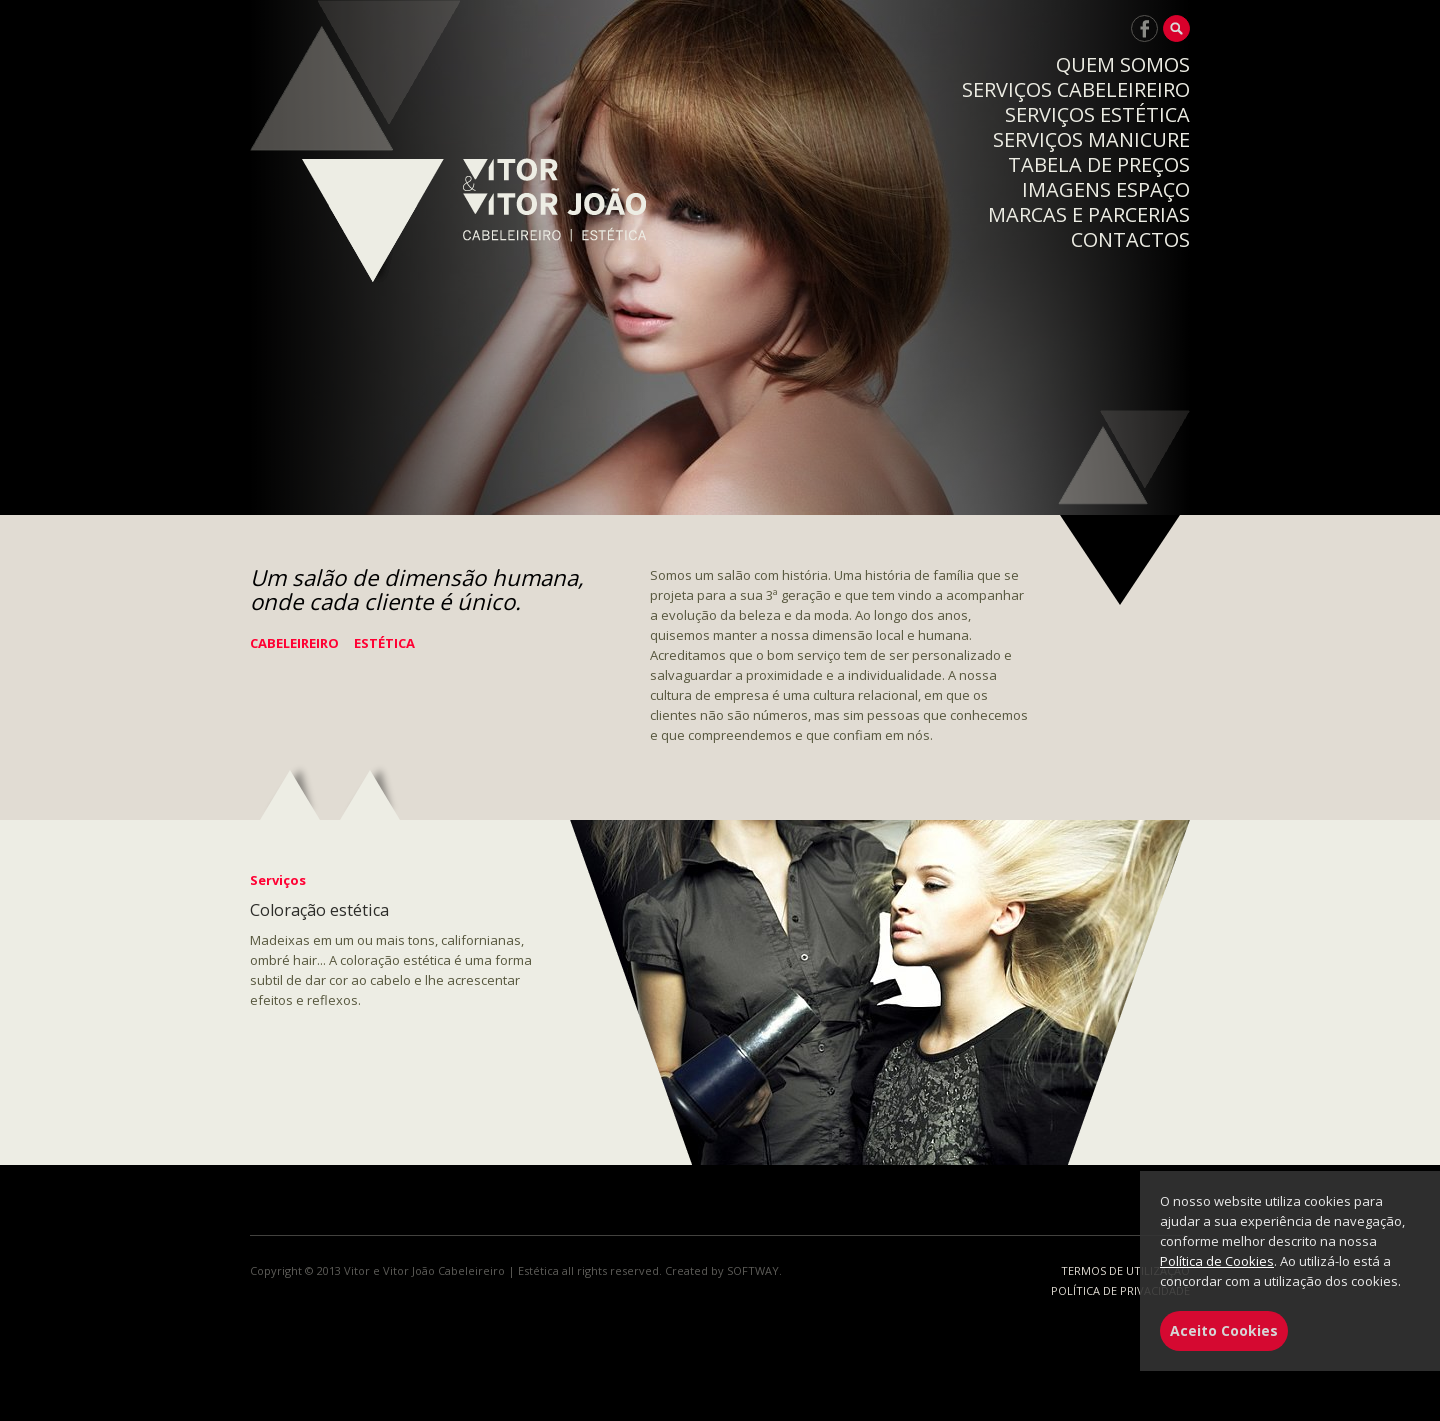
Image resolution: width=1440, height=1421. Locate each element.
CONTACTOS (1130, 239)
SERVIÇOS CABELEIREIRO (1076, 89)
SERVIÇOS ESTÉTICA (1097, 114)
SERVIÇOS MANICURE (1091, 139)
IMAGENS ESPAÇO (1106, 189)
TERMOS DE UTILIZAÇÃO (1125, 1270)
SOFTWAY (753, 1270)
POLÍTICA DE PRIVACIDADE (1120, 1290)
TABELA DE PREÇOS (1099, 164)
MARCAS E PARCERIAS (1089, 214)
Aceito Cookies (1224, 1330)
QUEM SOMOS (1123, 64)
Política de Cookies (1217, 1261)
